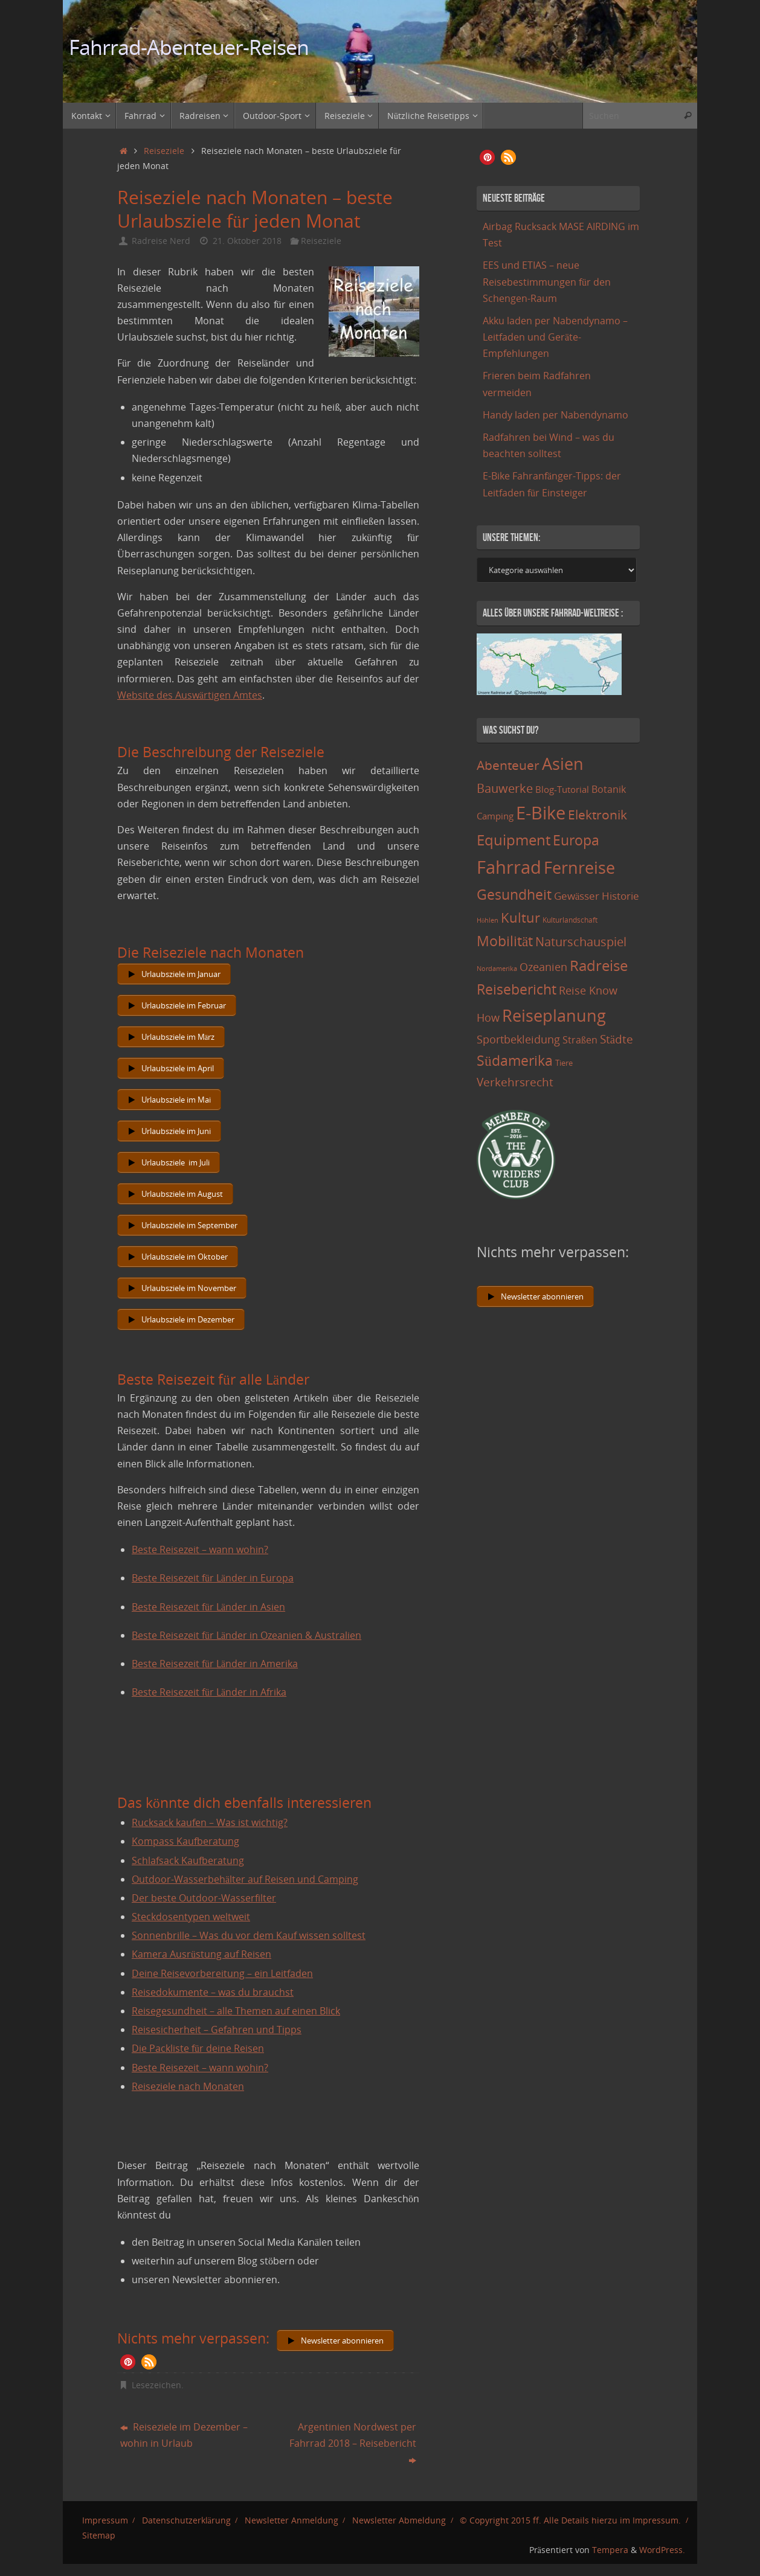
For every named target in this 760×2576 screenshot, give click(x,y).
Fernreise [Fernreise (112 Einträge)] (579, 867)
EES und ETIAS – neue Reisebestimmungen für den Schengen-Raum (547, 281)
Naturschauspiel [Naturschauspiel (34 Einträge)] (580, 942)
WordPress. (662, 2549)
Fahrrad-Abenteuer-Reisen (189, 47)
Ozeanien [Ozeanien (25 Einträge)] (543, 967)
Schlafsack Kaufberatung (188, 1860)
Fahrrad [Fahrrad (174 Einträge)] (509, 867)
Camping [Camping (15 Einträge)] (495, 816)
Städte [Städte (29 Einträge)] (616, 1038)
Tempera (610, 2549)
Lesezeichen (156, 2385)
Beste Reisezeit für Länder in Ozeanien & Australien (246, 1635)
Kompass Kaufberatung (185, 1841)
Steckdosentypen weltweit (191, 1916)
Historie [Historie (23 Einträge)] (620, 895)
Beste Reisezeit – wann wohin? (200, 1549)
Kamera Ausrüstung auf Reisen (201, 1954)
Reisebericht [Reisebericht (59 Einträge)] (516, 989)
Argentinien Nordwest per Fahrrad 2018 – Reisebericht (352, 2443)
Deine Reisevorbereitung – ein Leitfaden (222, 1973)
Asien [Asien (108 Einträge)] (563, 764)
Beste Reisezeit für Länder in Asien (208, 1606)
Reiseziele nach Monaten (188, 2086)
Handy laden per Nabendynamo (555, 414)
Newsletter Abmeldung (399, 2520)
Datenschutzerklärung (186, 2520)
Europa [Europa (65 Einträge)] (576, 840)
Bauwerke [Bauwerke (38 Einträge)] (505, 788)
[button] (127, 2361)
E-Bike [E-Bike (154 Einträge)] (540, 812)
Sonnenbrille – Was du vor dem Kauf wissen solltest (249, 1935)
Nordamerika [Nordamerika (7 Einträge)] (497, 968)
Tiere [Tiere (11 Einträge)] (564, 1062)
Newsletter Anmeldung (291, 2520)
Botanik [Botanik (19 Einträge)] (608, 789)
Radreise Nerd (161, 240)
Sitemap (98, 2535)
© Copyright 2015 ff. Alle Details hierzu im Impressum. (570, 2520)
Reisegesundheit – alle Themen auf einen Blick (236, 2010)
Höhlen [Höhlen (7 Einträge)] (487, 920)
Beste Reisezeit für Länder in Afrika (209, 1692)
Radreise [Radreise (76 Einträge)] (599, 965)
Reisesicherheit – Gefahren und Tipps (216, 2029)
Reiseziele (164, 150)
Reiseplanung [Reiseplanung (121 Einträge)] (554, 1015)
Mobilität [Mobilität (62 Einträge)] (505, 940)
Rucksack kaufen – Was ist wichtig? (210, 1822)
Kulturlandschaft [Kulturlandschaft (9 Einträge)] (570, 920)
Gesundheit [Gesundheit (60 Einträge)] (514, 894)
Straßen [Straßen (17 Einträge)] (579, 1039)
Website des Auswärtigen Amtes (189, 695)
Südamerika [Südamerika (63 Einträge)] (515, 1060)
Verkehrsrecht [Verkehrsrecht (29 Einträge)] (515, 1081)
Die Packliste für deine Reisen (198, 2048)
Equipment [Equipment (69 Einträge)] (513, 840)
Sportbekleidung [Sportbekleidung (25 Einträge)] (518, 1039)
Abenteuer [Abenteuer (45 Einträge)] (508, 765)
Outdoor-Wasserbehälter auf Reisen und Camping (245, 1879)
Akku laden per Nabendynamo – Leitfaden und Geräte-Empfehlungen (555, 337)
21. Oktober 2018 (247, 240)
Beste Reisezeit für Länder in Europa (213, 1577)
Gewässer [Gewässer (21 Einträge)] (576, 896)
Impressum (105, 2520)
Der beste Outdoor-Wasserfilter (204, 1898)
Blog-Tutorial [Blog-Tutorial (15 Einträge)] (562, 789)
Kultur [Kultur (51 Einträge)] (520, 917)
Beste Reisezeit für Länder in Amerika (215, 1663)
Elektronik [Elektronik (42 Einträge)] (597, 814)
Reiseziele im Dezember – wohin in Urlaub (184, 2435)
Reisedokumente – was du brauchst (213, 1992)
